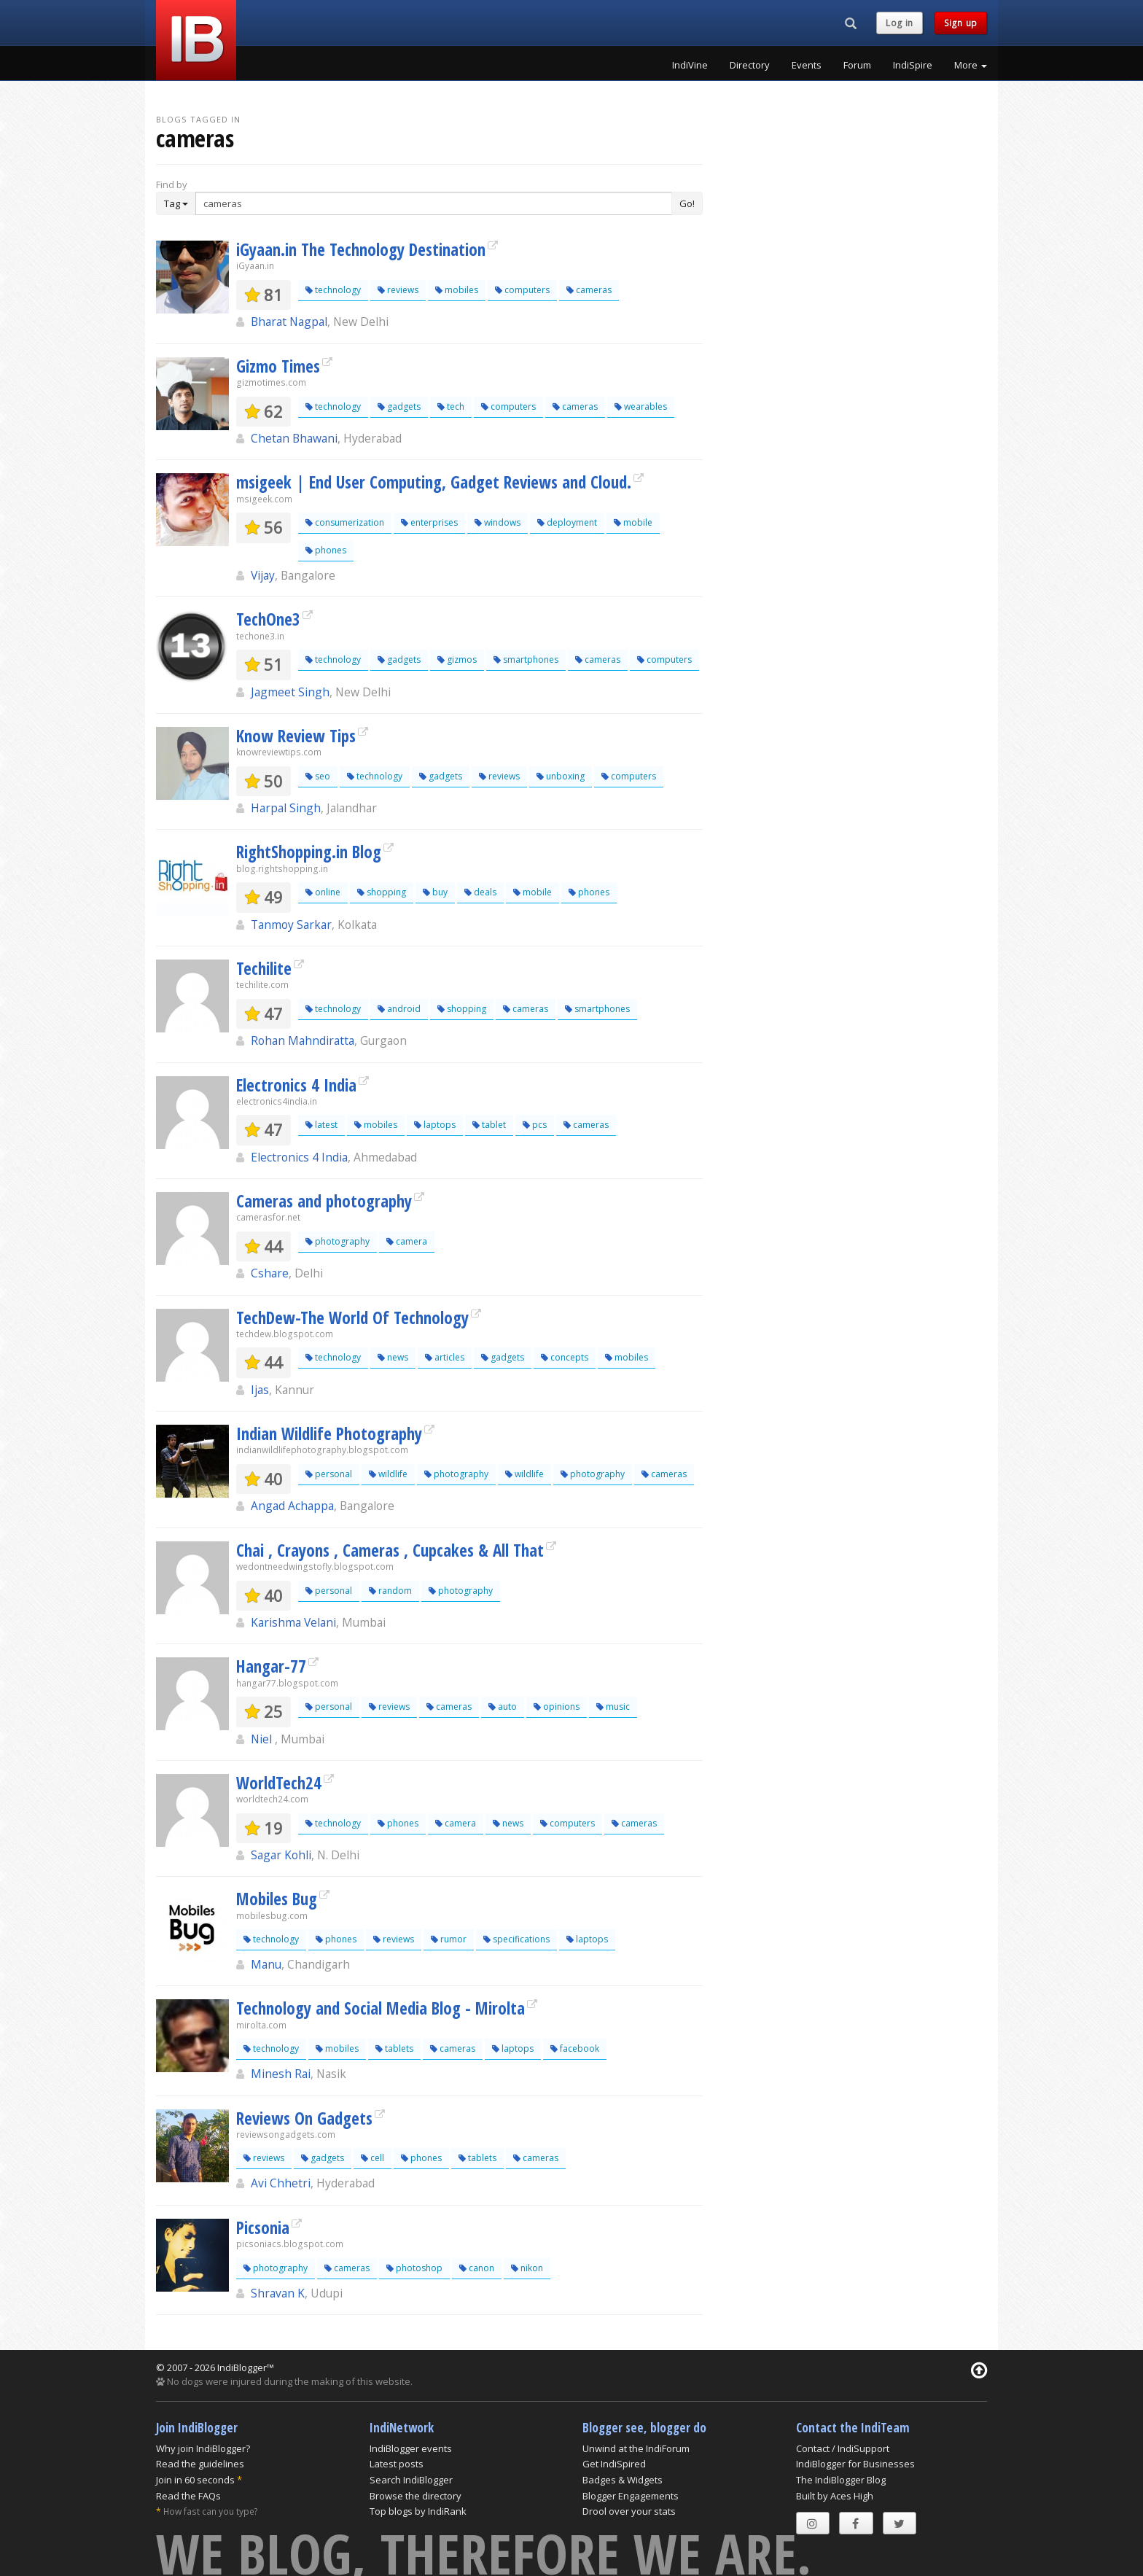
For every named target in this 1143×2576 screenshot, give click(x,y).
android (399, 1009)
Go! (687, 203)
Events (807, 64)
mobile (633, 522)
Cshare (270, 1273)
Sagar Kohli (281, 1855)
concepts (564, 1357)
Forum (857, 64)
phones (325, 550)
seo (317, 776)
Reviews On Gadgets (304, 2118)
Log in (899, 23)
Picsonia (262, 2227)
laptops (435, 1124)
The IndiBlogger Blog (841, 2479)
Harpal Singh (286, 808)
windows (497, 522)
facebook (574, 2048)
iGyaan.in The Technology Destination (360, 249)
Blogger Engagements (630, 2495)
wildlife (388, 1474)
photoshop (414, 2268)
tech (450, 406)
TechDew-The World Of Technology (352, 1317)
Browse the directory (415, 2495)
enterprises (429, 522)
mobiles (456, 290)
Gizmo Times (278, 366)
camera (406, 1241)
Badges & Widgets (622, 2479)
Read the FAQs (188, 2495)
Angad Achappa (292, 1506)
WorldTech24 (278, 1782)
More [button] (970, 64)
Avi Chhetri (281, 2183)
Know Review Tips (296, 735)
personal (328, 1474)
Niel (263, 1739)
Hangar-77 (271, 1666)
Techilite (264, 968)
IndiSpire (912, 64)
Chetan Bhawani (294, 438)
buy (435, 892)
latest (321, 1124)
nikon (527, 2268)
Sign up (961, 23)
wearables (641, 406)
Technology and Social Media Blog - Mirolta (380, 2008)
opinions (557, 1706)
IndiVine (690, 64)
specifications (516, 1939)
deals (480, 892)
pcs (535, 1124)
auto (502, 1706)
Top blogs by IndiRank (418, 2511)
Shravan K (278, 2293)
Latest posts (397, 2463)
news (393, 1357)
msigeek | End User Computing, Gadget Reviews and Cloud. (433, 482)
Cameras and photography (324, 1201)
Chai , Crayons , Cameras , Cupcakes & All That (390, 1550)
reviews (398, 290)
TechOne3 (268, 619)
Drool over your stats (629, 2511)
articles (444, 1357)
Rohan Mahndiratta (302, 1040)
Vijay (263, 575)
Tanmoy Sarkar (291, 925)
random (390, 1590)
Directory (750, 64)
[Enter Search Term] (433, 203)
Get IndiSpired (614, 2463)
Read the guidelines (200, 2463)
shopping (381, 892)
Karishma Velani (293, 1622)
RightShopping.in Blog (308, 851)
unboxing (561, 776)
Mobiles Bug (276, 1898)
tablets (394, 2048)
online (322, 892)
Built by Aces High (834, 2495)
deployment (567, 522)
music (613, 1706)
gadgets (399, 406)
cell (372, 2158)
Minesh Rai (281, 2074)
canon (476, 2268)
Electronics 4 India (296, 1085)
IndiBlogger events (411, 2448)
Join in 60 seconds (195, 2479)
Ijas (260, 1390)
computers (522, 290)
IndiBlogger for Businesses (855, 2463)
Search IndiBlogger (411, 2479)
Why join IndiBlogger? (203, 2448)
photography (337, 1241)
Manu (266, 1964)
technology (333, 290)
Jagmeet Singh (290, 692)
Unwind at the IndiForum (636, 2448)
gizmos (457, 659)
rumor (449, 1939)
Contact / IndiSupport (842, 2448)
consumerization (344, 522)
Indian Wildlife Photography (329, 1433)
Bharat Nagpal (289, 322)
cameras (589, 290)
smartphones (526, 659)
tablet (489, 1124)
